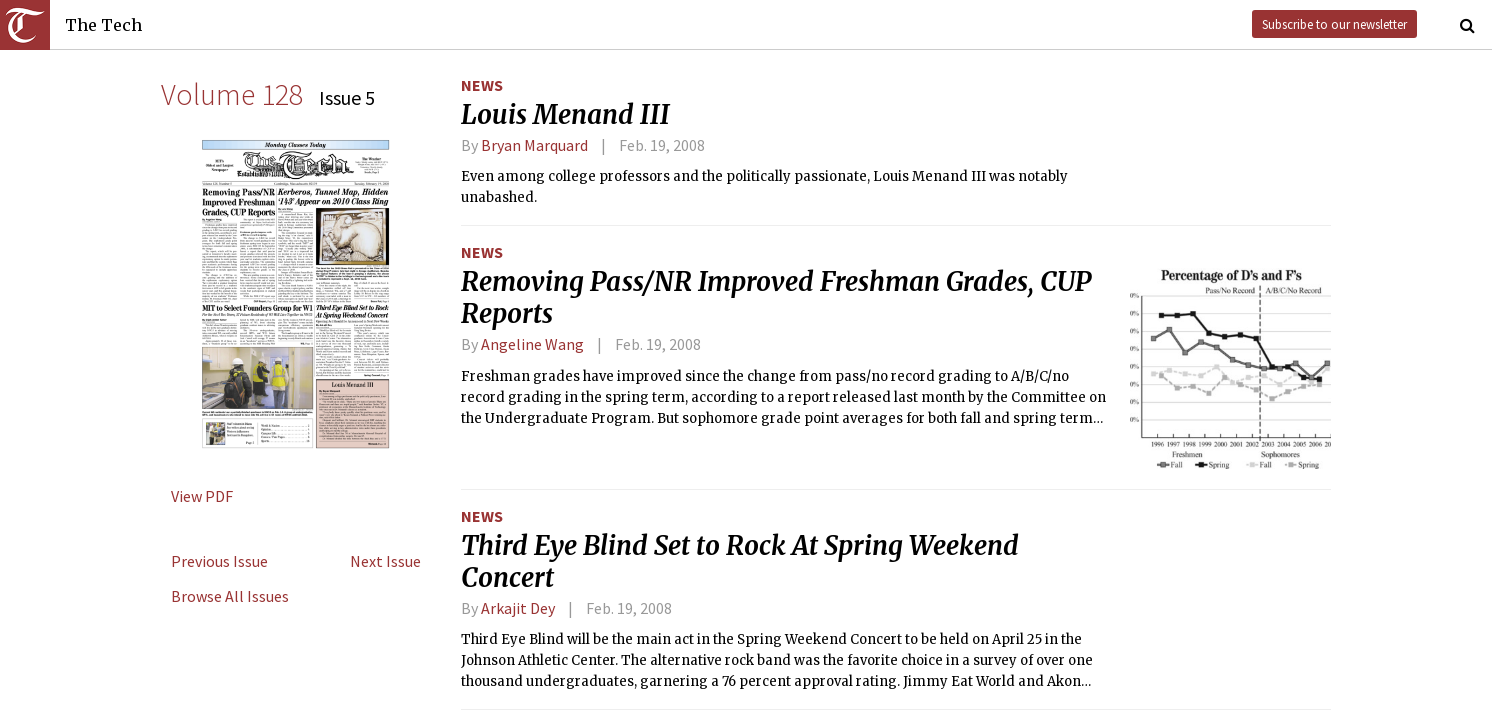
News (482, 85)
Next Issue (385, 561)
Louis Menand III (565, 115)
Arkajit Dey (518, 608)
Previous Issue (219, 561)
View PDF (202, 496)
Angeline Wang (532, 344)
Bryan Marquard (534, 145)
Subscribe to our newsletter (1334, 24)
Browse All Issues (230, 596)
